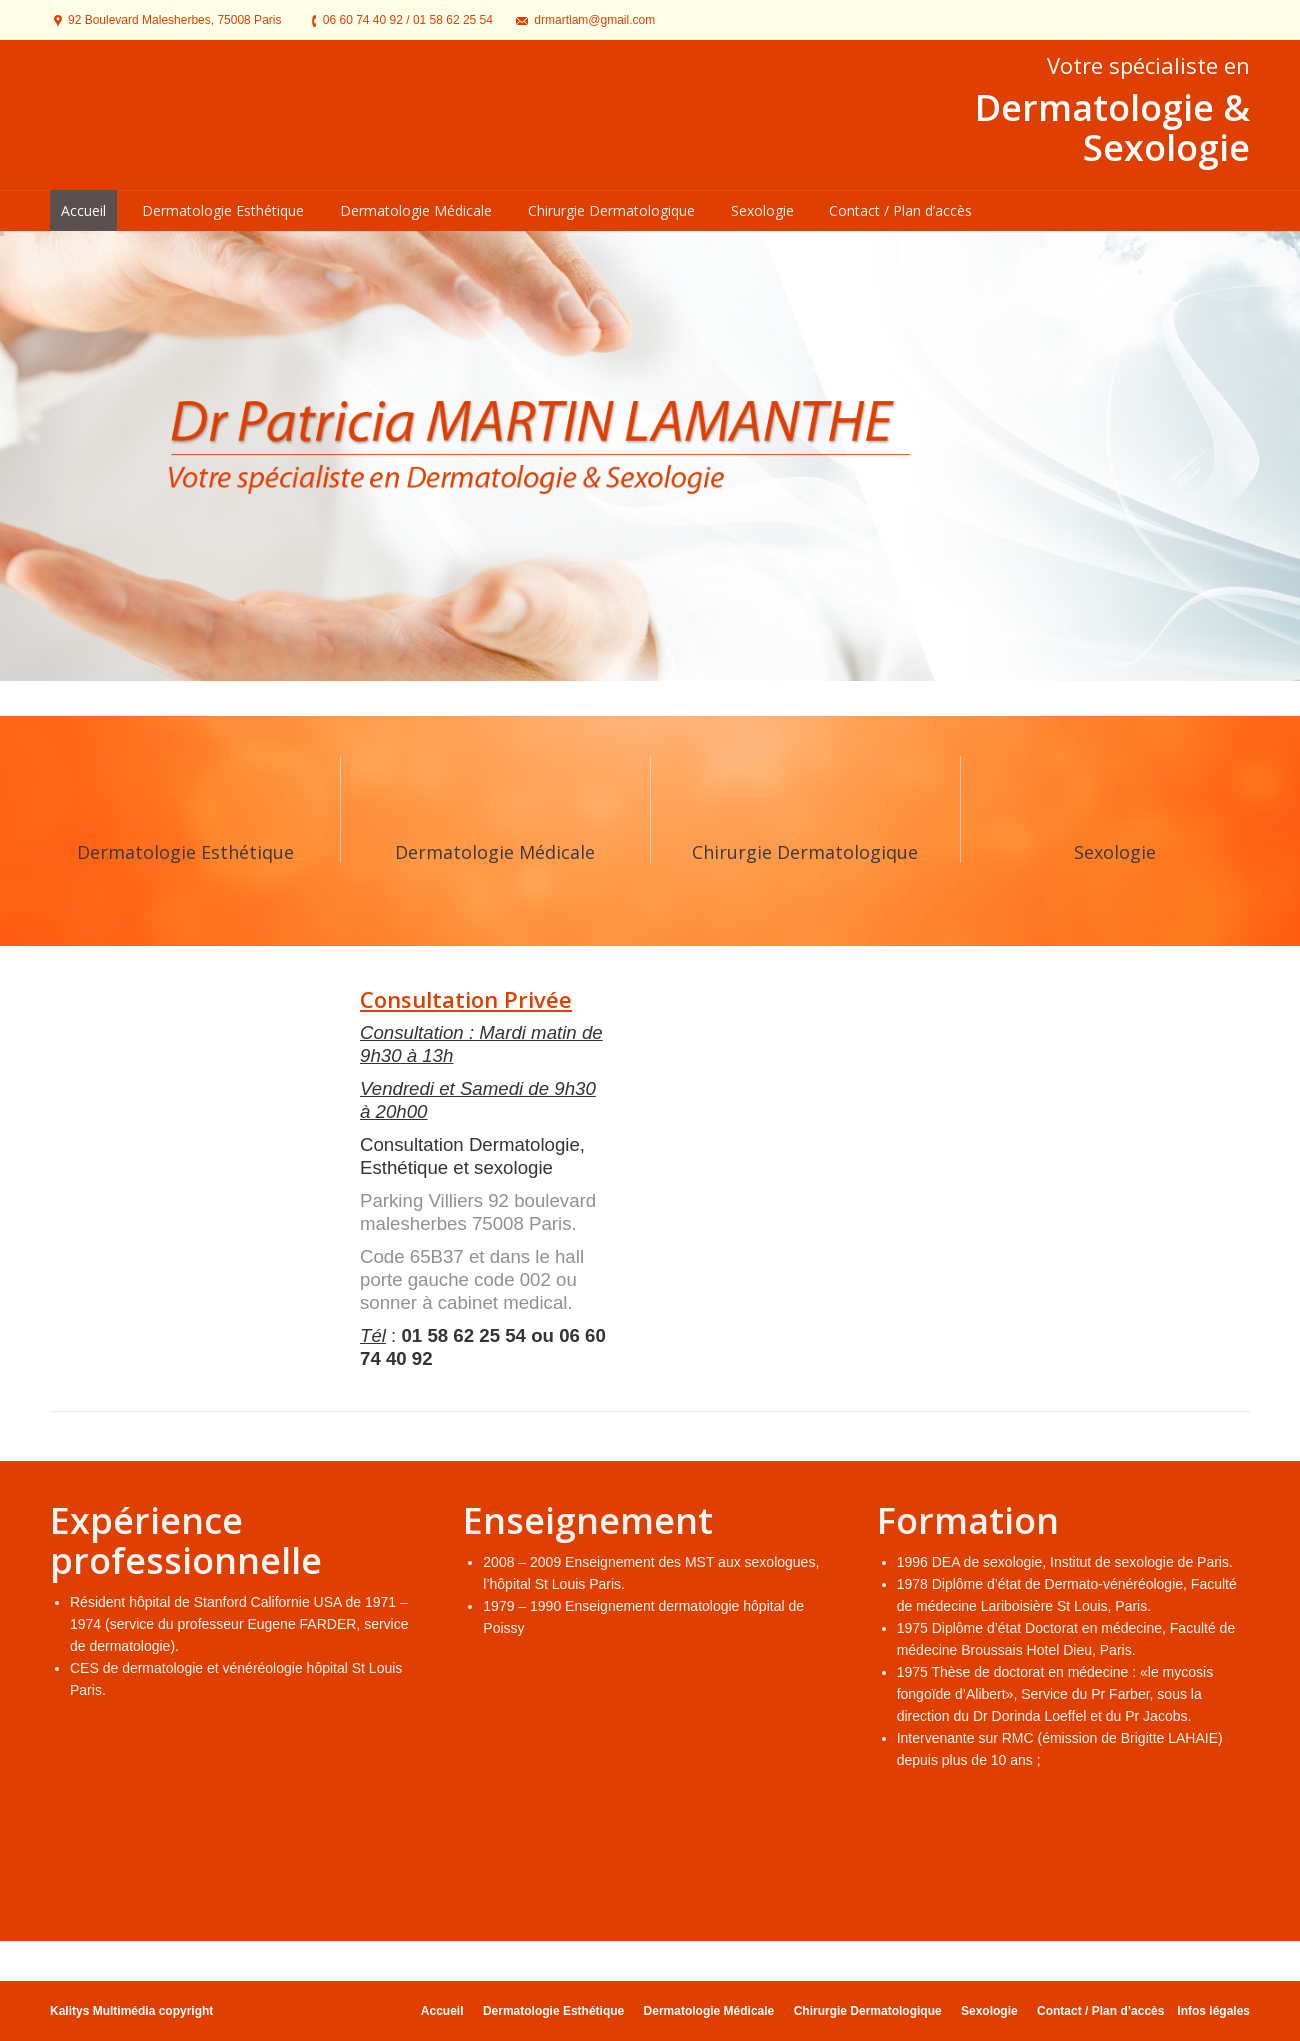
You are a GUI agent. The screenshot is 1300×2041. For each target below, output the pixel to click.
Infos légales (1213, 2011)
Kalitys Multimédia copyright (131, 2011)
